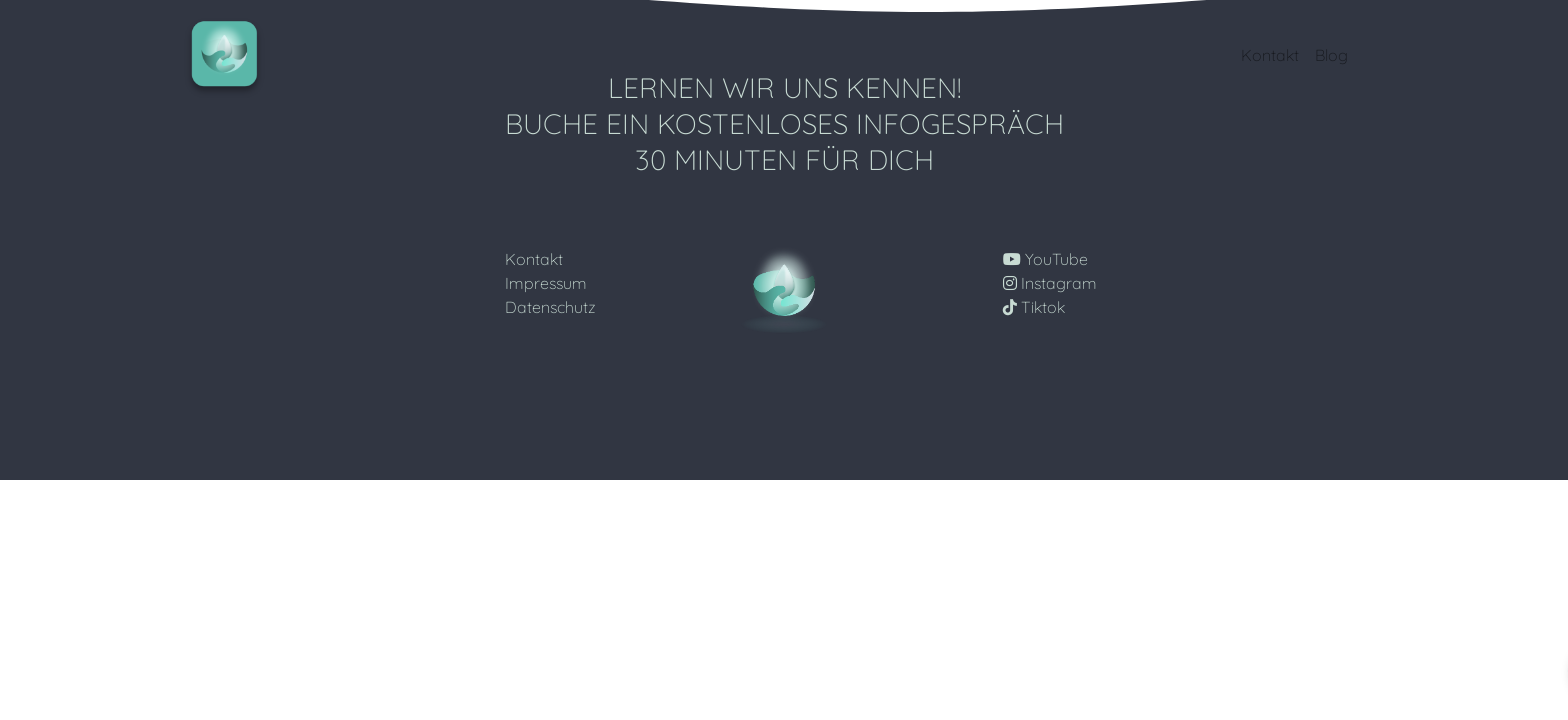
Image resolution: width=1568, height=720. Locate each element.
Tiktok (1034, 307)
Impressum (546, 283)
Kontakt (1270, 55)
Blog (1331, 55)
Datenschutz (550, 307)
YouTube (1045, 259)
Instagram (1050, 283)
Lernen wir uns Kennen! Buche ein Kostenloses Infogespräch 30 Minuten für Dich (784, 123)
